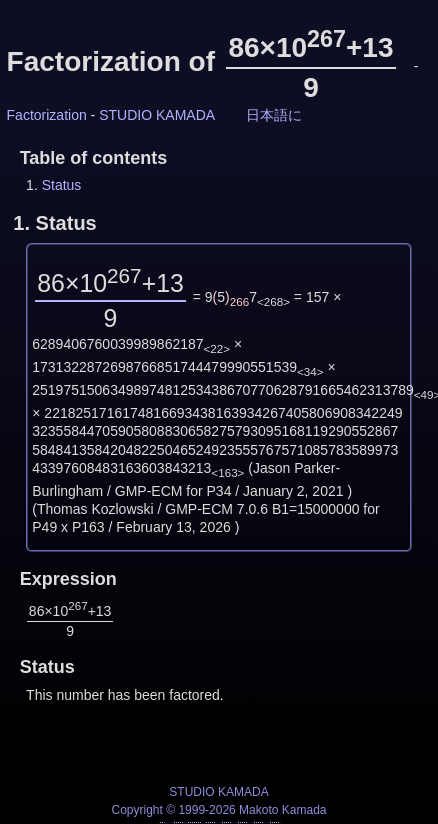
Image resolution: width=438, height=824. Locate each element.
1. (54, 223)
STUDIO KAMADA (157, 115)
